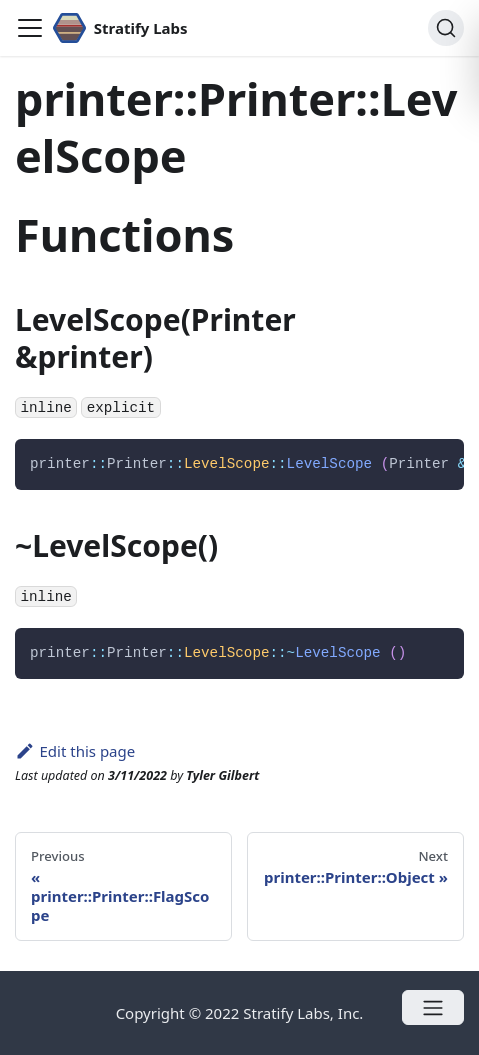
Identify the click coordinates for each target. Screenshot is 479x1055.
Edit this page (75, 751)
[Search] (446, 28)
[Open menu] (433, 1007)
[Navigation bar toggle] (30, 28)
